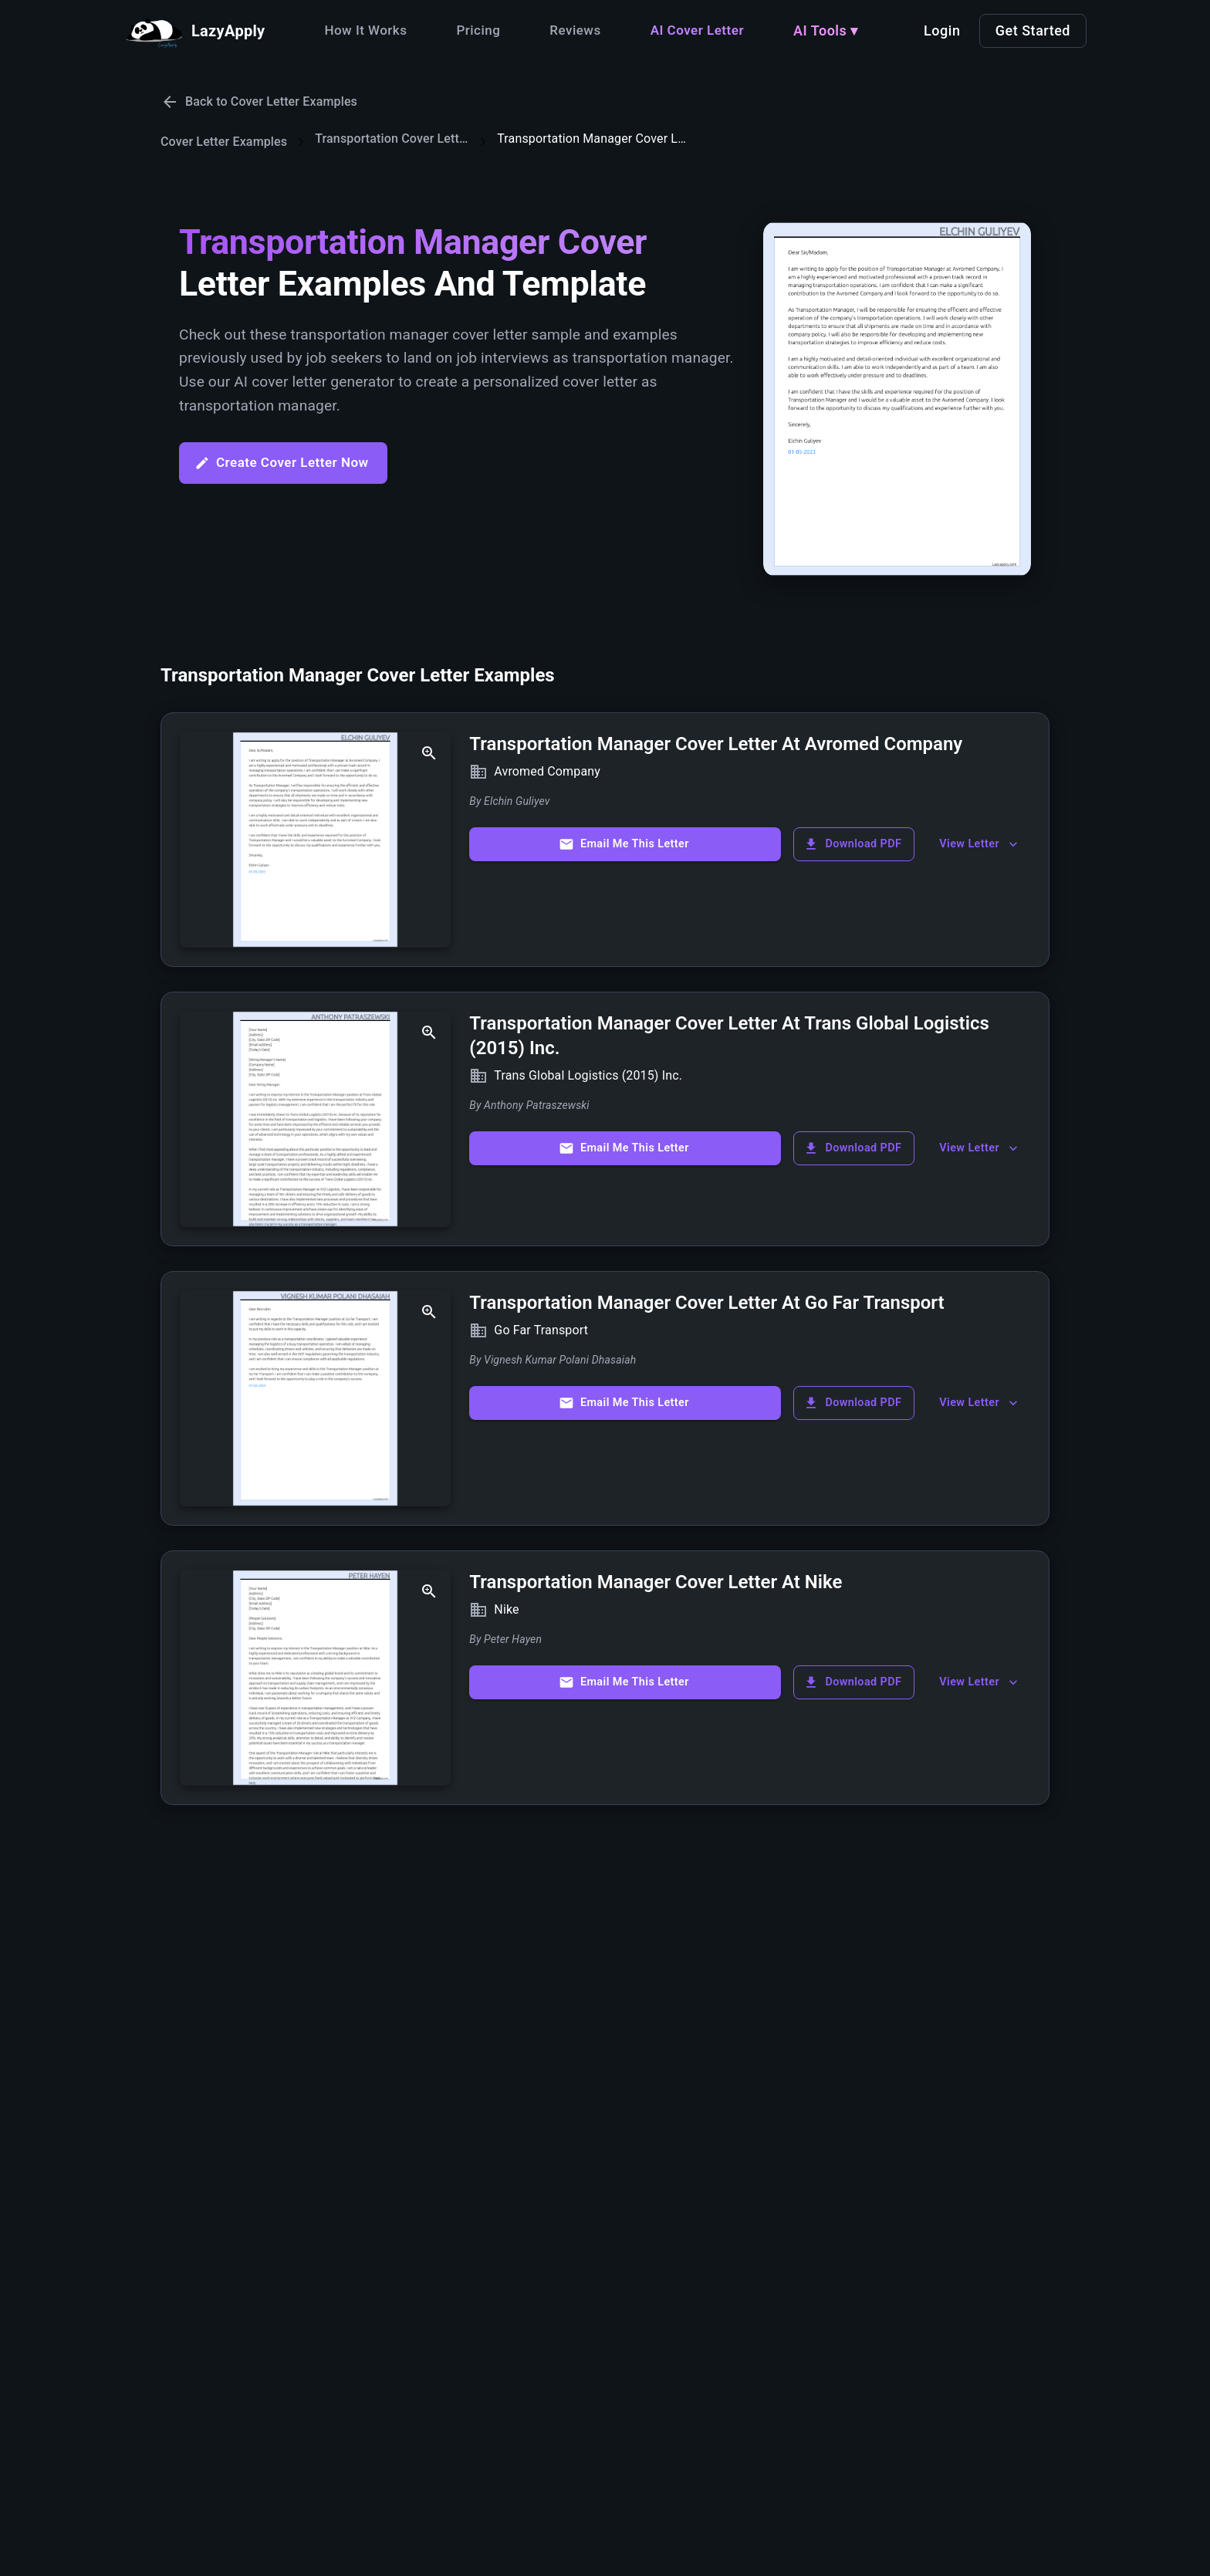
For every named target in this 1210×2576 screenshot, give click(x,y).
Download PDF (852, 844)
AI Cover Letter (697, 30)
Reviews (574, 30)
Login (942, 30)
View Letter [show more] (980, 844)
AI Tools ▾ (825, 30)
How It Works (365, 30)
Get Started (1032, 30)
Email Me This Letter (624, 844)
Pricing (478, 30)
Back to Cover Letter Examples (259, 102)
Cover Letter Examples (224, 141)
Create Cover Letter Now (281, 463)
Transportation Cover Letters (392, 138)
